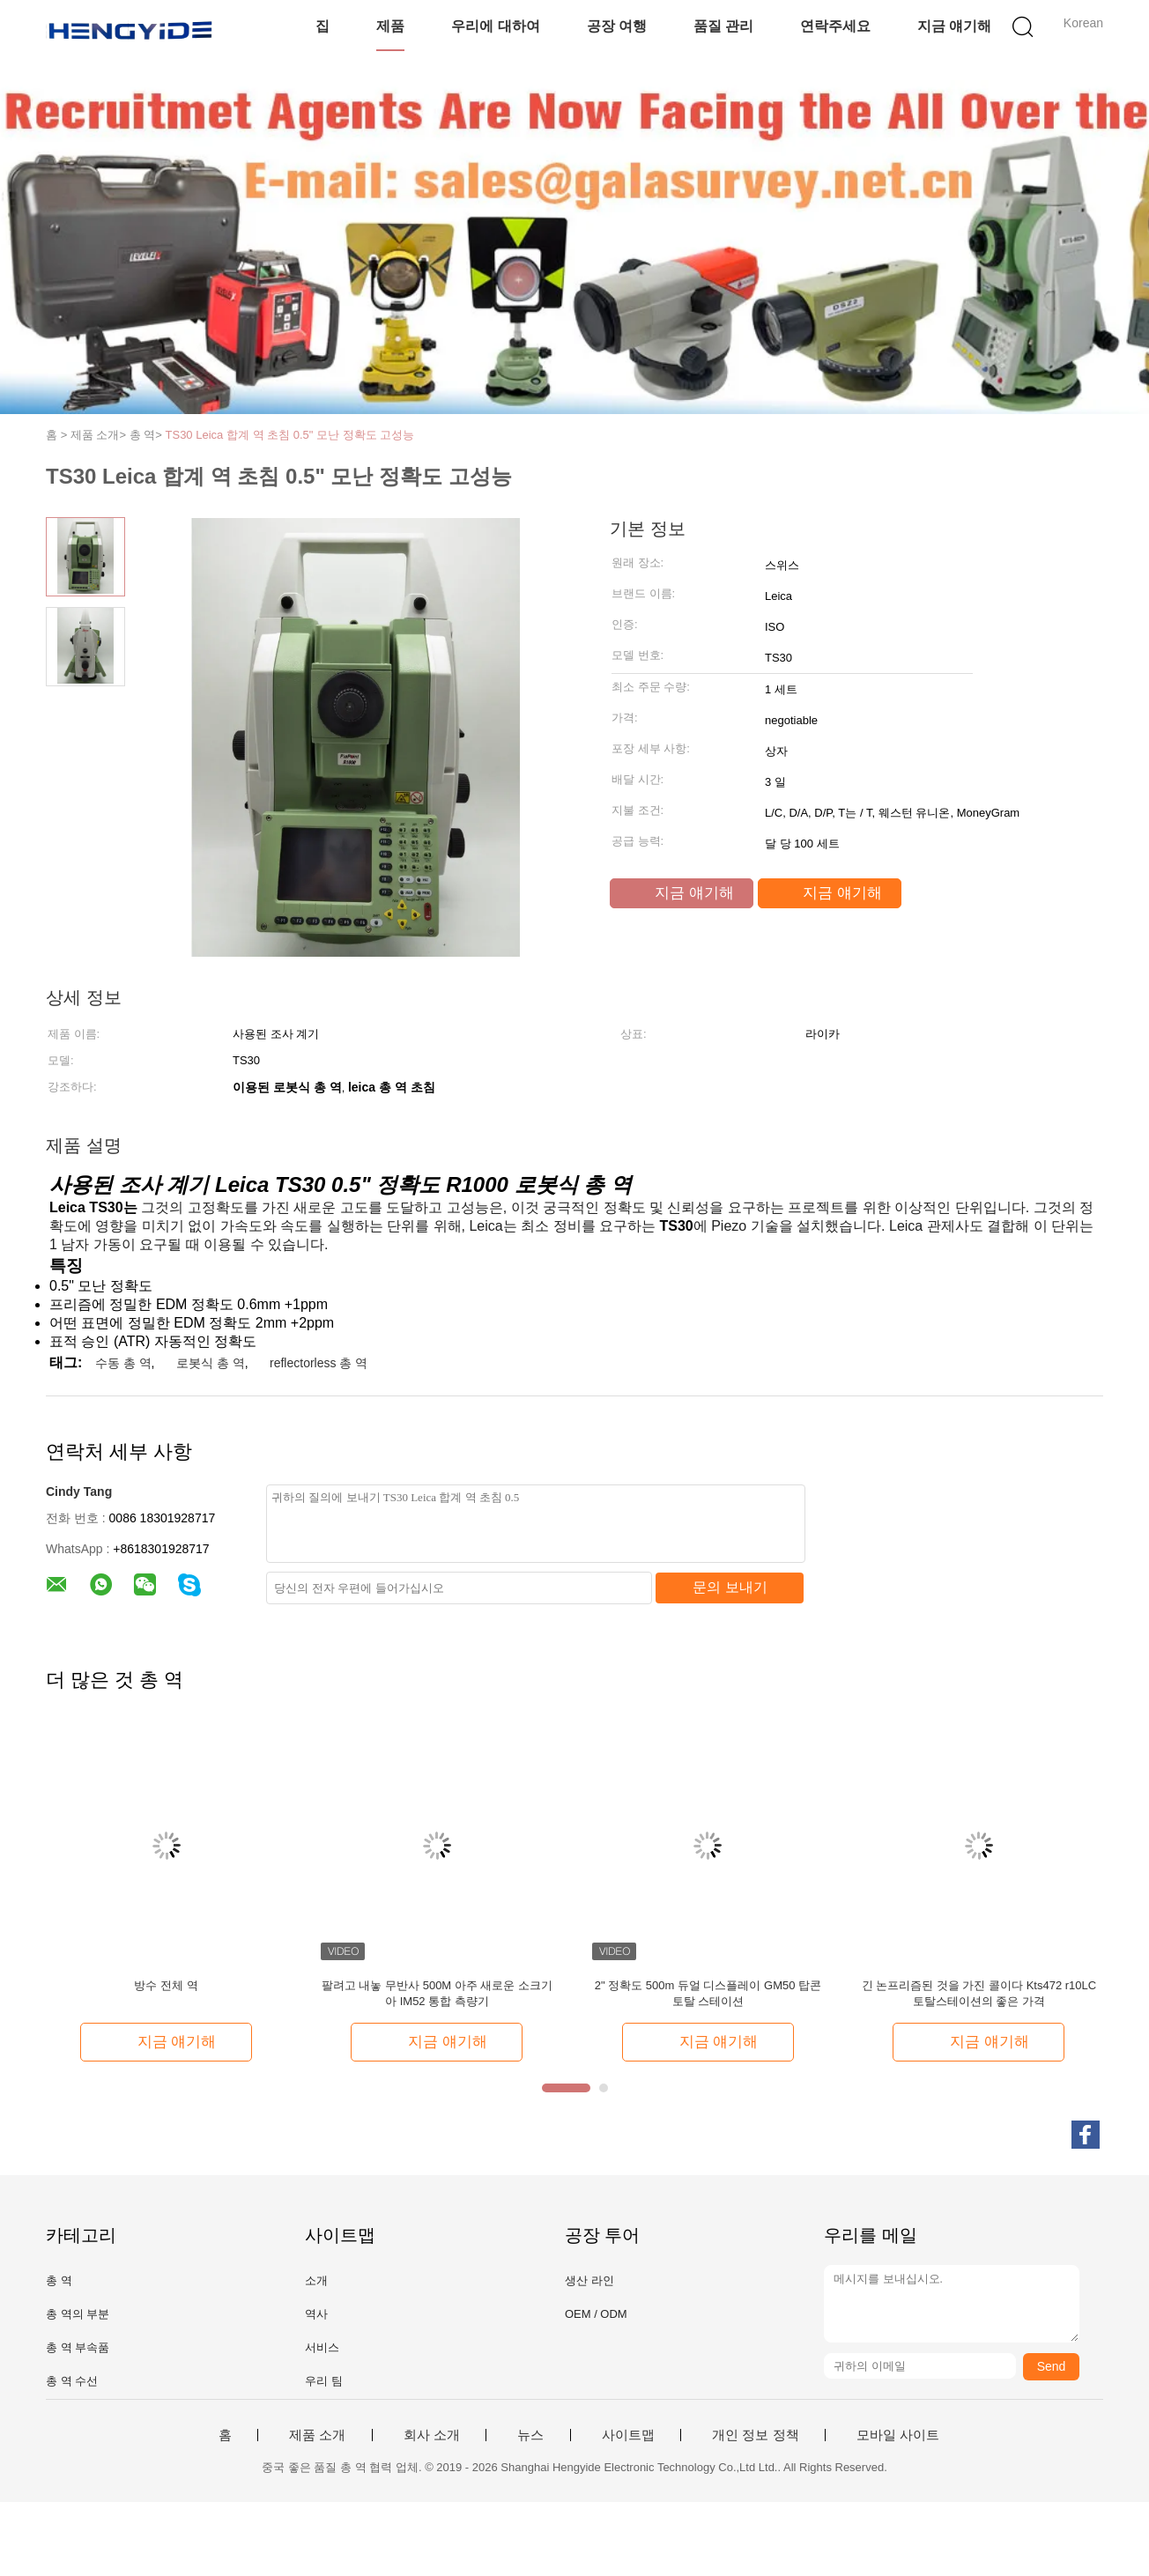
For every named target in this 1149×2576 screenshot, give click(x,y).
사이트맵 (628, 2435)
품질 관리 (723, 26)
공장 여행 (617, 26)
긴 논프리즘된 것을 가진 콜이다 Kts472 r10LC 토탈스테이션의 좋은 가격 (979, 1993)
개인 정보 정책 (755, 2435)
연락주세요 (835, 26)
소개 (316, 2280)
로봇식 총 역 (210, 1363)
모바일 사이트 (897, 2435)
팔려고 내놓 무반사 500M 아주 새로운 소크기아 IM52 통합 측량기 (437, 1993)
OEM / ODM (596, 2314)
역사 (316, 2314)
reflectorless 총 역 (318, 1363)
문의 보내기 (730, 1587)
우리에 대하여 (495, 26)
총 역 (59, 2280)
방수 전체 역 (165, 1985)
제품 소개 (317, 2435)
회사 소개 (432, 2435)
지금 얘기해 (954, 26)
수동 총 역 (123, 1363)
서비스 (322, 2347)
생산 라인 (589, 2280)
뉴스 (530, 2435)
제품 (390, 26)
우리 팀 (324, 2380)
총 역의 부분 (77, 2314)
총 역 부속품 (77, 2347)
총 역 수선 (72, 2380)
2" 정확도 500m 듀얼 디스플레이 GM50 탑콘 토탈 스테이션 (708, 1993)
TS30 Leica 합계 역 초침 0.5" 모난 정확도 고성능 (290, 434)
